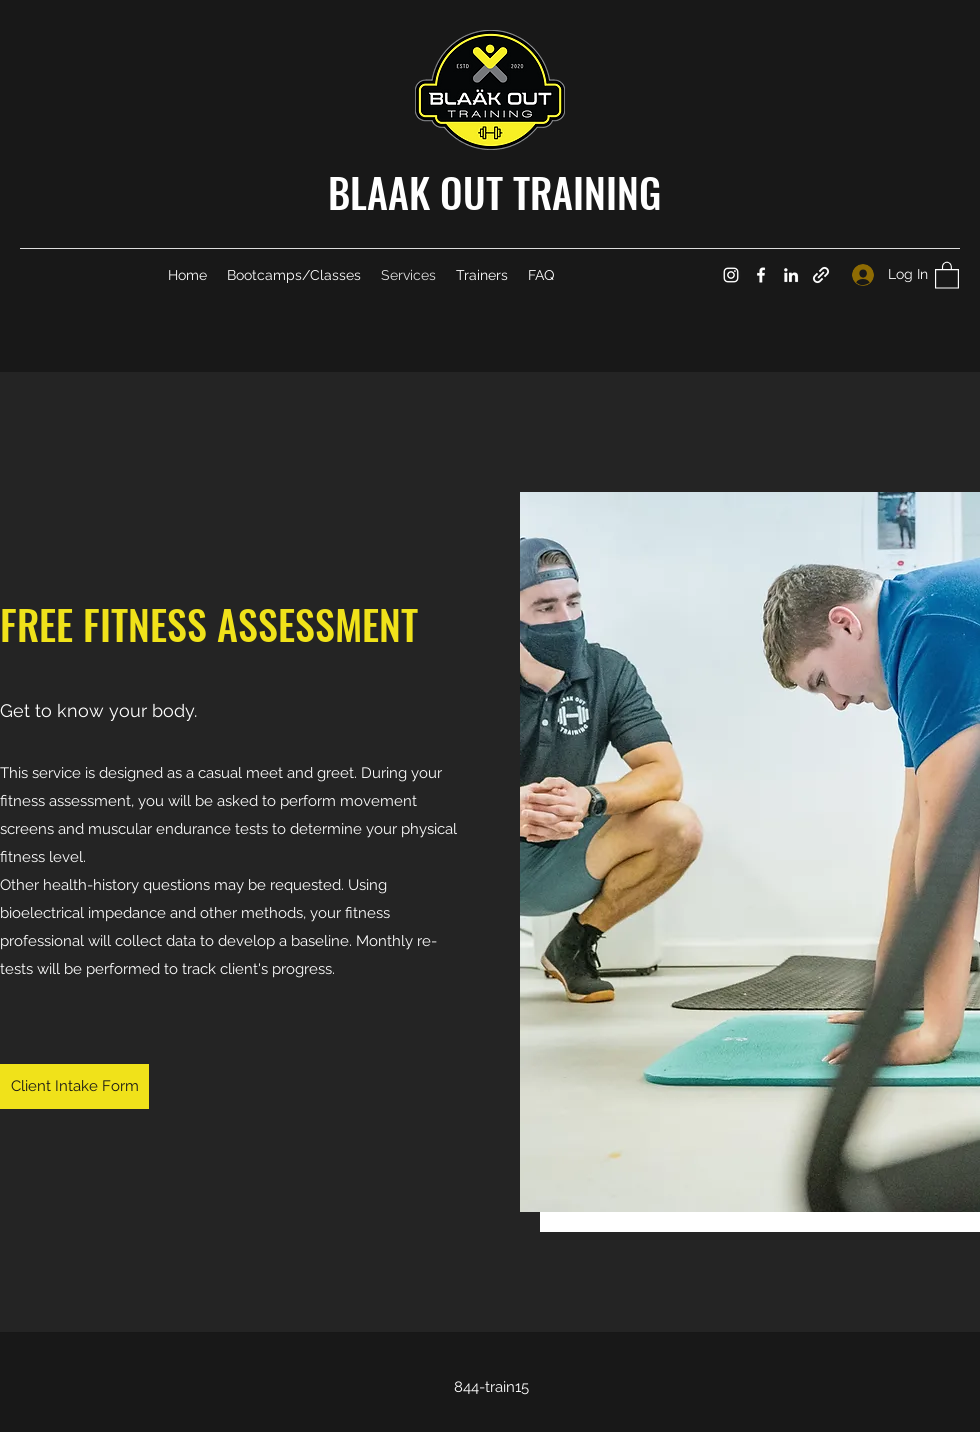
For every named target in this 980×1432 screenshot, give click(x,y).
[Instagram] (731, 275)
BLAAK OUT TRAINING (494, 192)
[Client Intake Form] (74, 1086)
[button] (947, 274)
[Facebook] (761, 275)
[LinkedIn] (791, 275)
